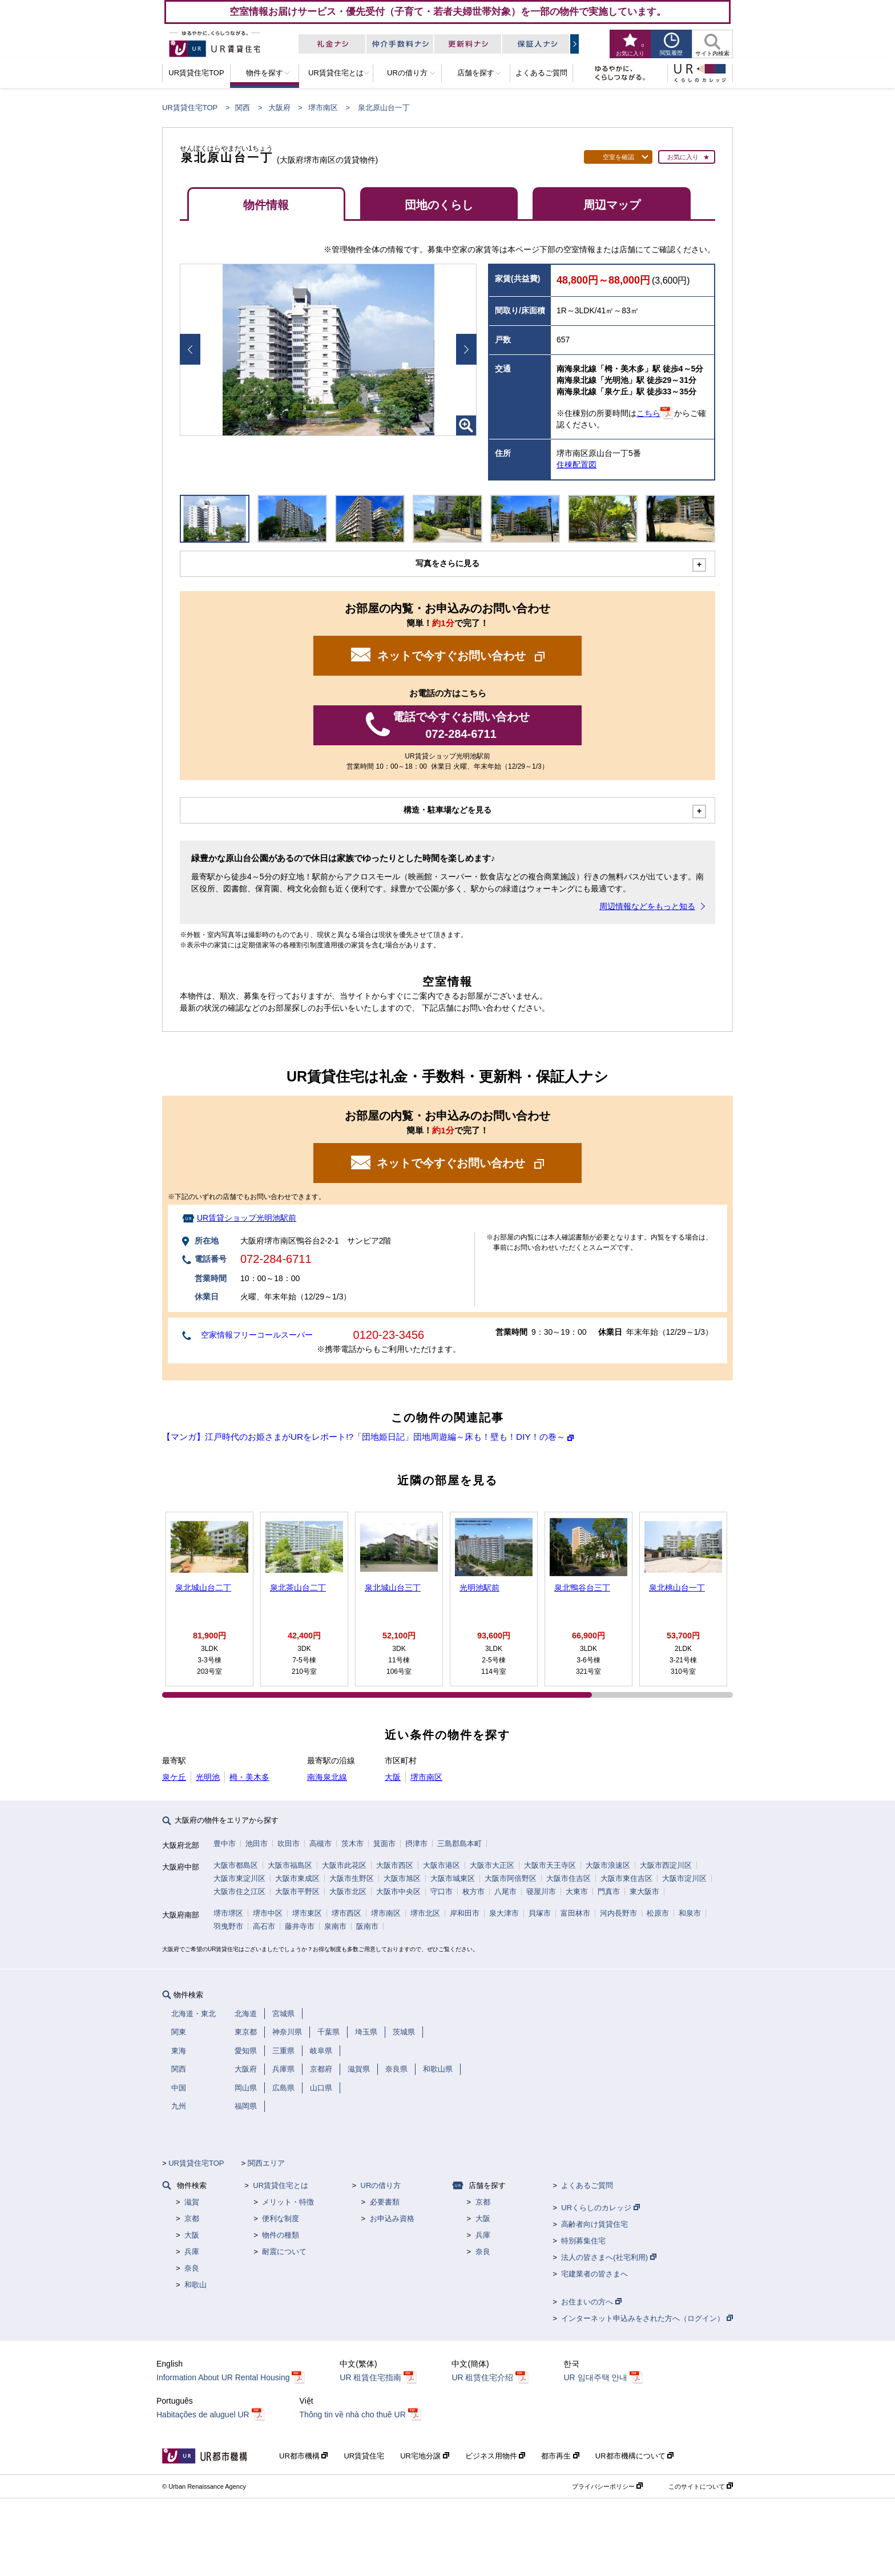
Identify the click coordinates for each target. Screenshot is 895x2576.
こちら (648, 413)
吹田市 (288, 1843)
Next (466, 349)
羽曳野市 (228, 1926)
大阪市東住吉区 (626, 1878)
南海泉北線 (327, 1777)
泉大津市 (504, 1913)
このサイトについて (700, 2486)
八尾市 (505, 1891)
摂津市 (416, 1843)
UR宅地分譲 (424, 2456)
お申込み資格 (392, 2218)
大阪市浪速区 (608, 1865)
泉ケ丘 (174, 1777)
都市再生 (560, 2456)
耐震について (284, 2251)
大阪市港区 (441, 1865)
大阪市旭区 (402, 1878)
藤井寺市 (300, 1926)
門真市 (609, 1891)
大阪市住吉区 (568, 1878)
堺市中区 (268, 1913)
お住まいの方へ (591, 2302)
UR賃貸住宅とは (280, 2185)
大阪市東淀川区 (239, 1878)
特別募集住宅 (583, 2240)
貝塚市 (540, 1913)
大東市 (577, 1891)
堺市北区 (425, 1913)
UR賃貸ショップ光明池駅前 (246, 1217)
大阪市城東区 (452, 1878)
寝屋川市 (541, 1891)
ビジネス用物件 (495, 2456)
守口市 (441, 1891)
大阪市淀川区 (684, 1878)
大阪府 (279, 107)
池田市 (256, 1843)
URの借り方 (381, 2185)
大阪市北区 (347, 1891)
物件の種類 (280, 2235)
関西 (242, 107)
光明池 (208, 1777)
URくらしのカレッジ (600, 2207)
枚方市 (473, 1891)
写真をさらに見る (447, 563)
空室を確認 (618, 157)
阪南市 (367, 1926)
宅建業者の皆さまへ (594, 2274)
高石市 (264, 1926)
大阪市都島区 (235, 1865)
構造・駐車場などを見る (447, 809)
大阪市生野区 (351, 1878)
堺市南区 (323, 107)
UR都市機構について (634, 2456)
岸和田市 (464, 1913)
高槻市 (320, 1843)
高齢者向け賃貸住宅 (594, 2224)
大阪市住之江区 (239, 1891)
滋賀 (191, 2202)
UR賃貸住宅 (364, 2456)
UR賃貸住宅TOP (189, 107)
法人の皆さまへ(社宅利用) (608, 2257)
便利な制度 (280, 2218)
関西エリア (266, 2163)
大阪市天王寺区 (550, 1865)
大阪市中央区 (398, 1891)
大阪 (393, 1777)
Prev (190, 349)
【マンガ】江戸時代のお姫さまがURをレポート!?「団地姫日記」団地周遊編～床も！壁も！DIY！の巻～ (363, 1437)
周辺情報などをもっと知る (647, 906)
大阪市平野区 (297, 1891)
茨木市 (352, 1843)
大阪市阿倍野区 (511, 1878)
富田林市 (575, 1913)
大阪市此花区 (344, 1865)
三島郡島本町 (459, 1843)
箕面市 (384, 1843)
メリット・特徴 (288, 2202)
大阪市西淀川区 (666, 1865)
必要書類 (385, 2202)
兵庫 (191, 2251)
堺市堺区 (228, 1913)
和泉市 (690, 1913)
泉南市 (335, 1926)
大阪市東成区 (297, 1878)
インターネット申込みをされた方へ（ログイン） (647, 2318)
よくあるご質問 (587, 2185)
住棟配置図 (576, 464)
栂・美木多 (249, 1777)
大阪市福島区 (290, 1865)
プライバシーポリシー (607, 2486)
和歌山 (195, 2284)
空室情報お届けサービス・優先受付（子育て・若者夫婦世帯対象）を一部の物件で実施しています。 (447, 11)
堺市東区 (307, 1913)
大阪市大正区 (492, 1865)
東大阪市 (644, 1891)
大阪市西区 (394, 1865)
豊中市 (224, 1843)
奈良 (191, 2268)
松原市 (658, 1913)
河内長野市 (618, 1913)
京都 (191, 2218)
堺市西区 (346, 1913)
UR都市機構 (303, 2456)
